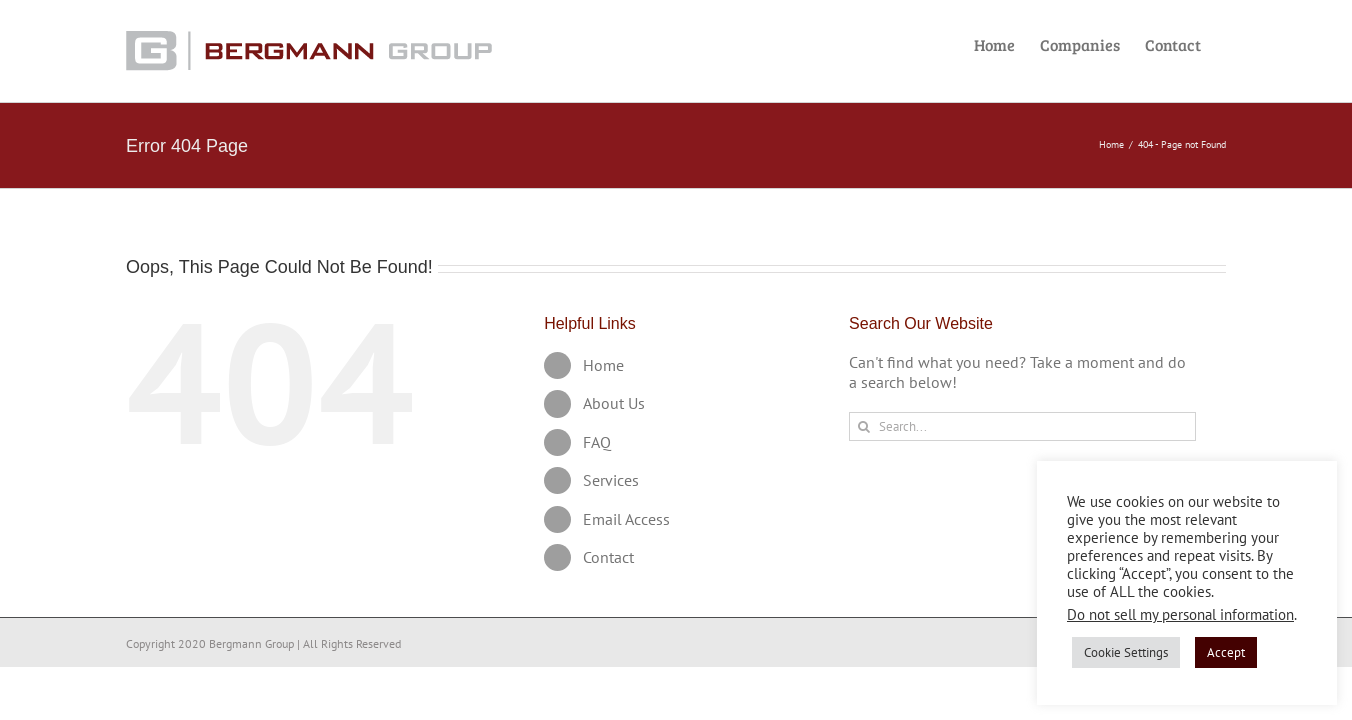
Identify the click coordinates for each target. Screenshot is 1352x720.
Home (603, 365)
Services (611, 480)
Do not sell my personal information (1180, 614)
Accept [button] (1226, 652)
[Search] (863, 426)
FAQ (597, 442)
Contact (608, 557)
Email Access (626, 519)
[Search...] (1022, 426)
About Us (614, 403)
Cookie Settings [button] (1126, 652)
